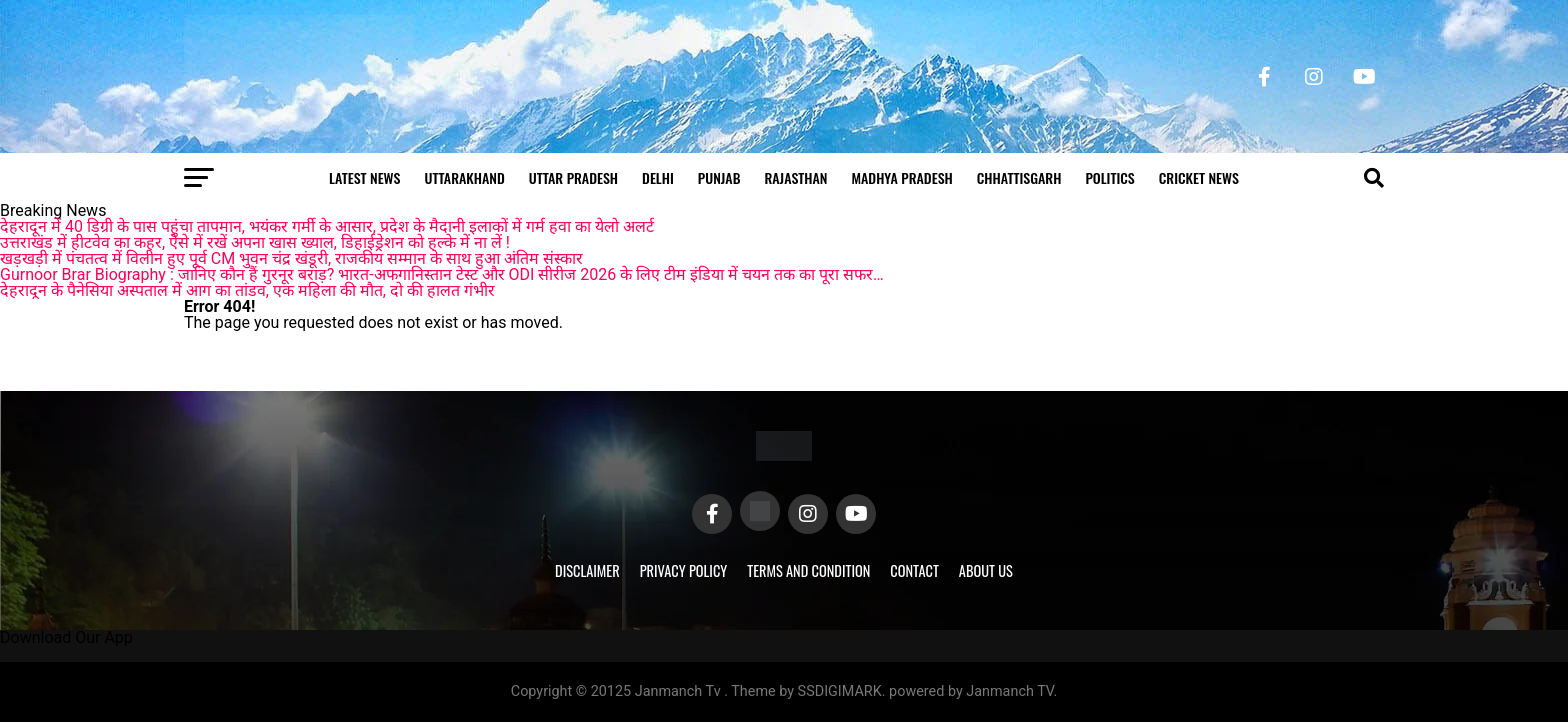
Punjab (719, 177)
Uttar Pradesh (573, 177)
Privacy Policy (684, 570)
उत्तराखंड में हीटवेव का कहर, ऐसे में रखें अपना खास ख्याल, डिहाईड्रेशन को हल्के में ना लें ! (255, 242)
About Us (986, 570)
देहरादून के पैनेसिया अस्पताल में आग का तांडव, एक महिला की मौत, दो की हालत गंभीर (247, 290)
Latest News (364, 177)
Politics (1109, 177)
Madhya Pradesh (901, 177)
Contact (914, 570)
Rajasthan (795, 177)
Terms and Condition (808, 570)
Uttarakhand (464, 177)
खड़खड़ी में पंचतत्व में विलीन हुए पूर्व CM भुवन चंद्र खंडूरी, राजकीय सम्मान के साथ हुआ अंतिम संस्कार (291, 258)
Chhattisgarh (1019, 177)
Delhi (658, 177)
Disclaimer (587, 570)
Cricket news (1199, 177)
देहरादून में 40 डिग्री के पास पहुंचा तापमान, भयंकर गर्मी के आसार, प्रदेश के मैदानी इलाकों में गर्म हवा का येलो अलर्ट (327, 226)
